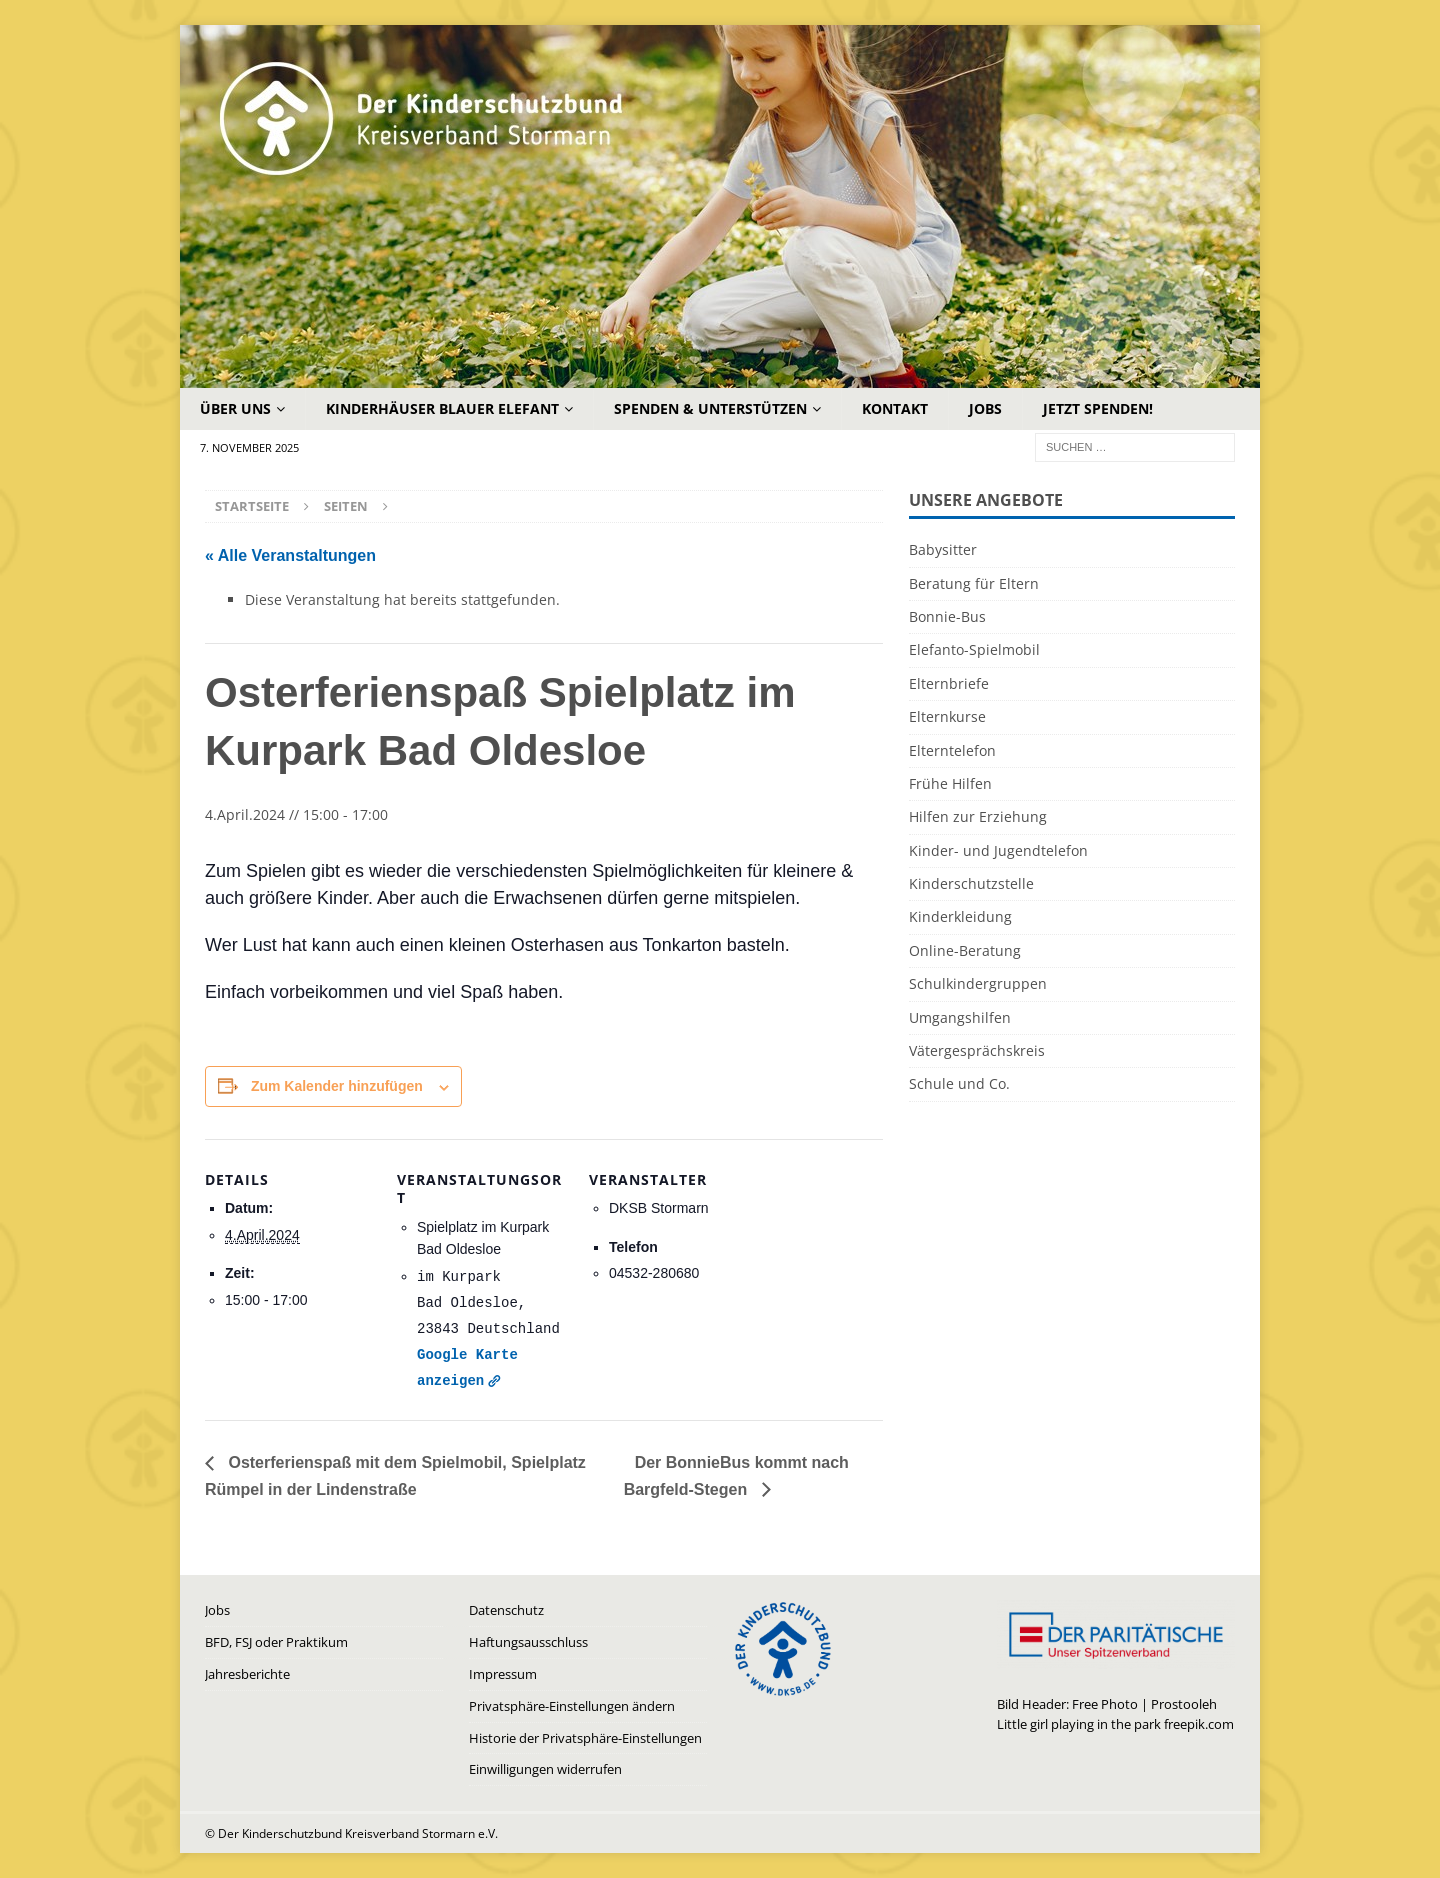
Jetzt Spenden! (1098, 408)
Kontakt (895, 408)
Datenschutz (506, 1610)
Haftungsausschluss (528, 1642)
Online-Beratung (965, 950)
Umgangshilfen (960, 1017)
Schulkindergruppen (978, 983)
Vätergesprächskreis (977, 1050)
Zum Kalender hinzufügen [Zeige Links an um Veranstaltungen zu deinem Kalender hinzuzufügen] (337, 1086)
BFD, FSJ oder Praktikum (276, 1642)
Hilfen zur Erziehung (978, 816)
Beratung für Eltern (974, 583)
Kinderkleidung (960, 916)
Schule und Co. (959, 1083)
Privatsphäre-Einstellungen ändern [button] (572, 1706)
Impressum (503, 1674)
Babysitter (943, 549)
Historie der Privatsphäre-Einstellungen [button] (585, 1738)
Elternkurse (947, 716)
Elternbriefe (949, 683)
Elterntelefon (952, 750)
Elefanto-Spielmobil (974, 649)
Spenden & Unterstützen (710, 408)
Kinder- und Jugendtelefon (998, 850)
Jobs (985, 408)
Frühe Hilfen (950, 783)
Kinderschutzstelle (971, 883)
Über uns (235, 408)
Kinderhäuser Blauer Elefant (442, 408)
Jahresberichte (247, 1674)
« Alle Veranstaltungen (290, 555)
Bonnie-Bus (947, 616)
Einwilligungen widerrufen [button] (545, 1769)
